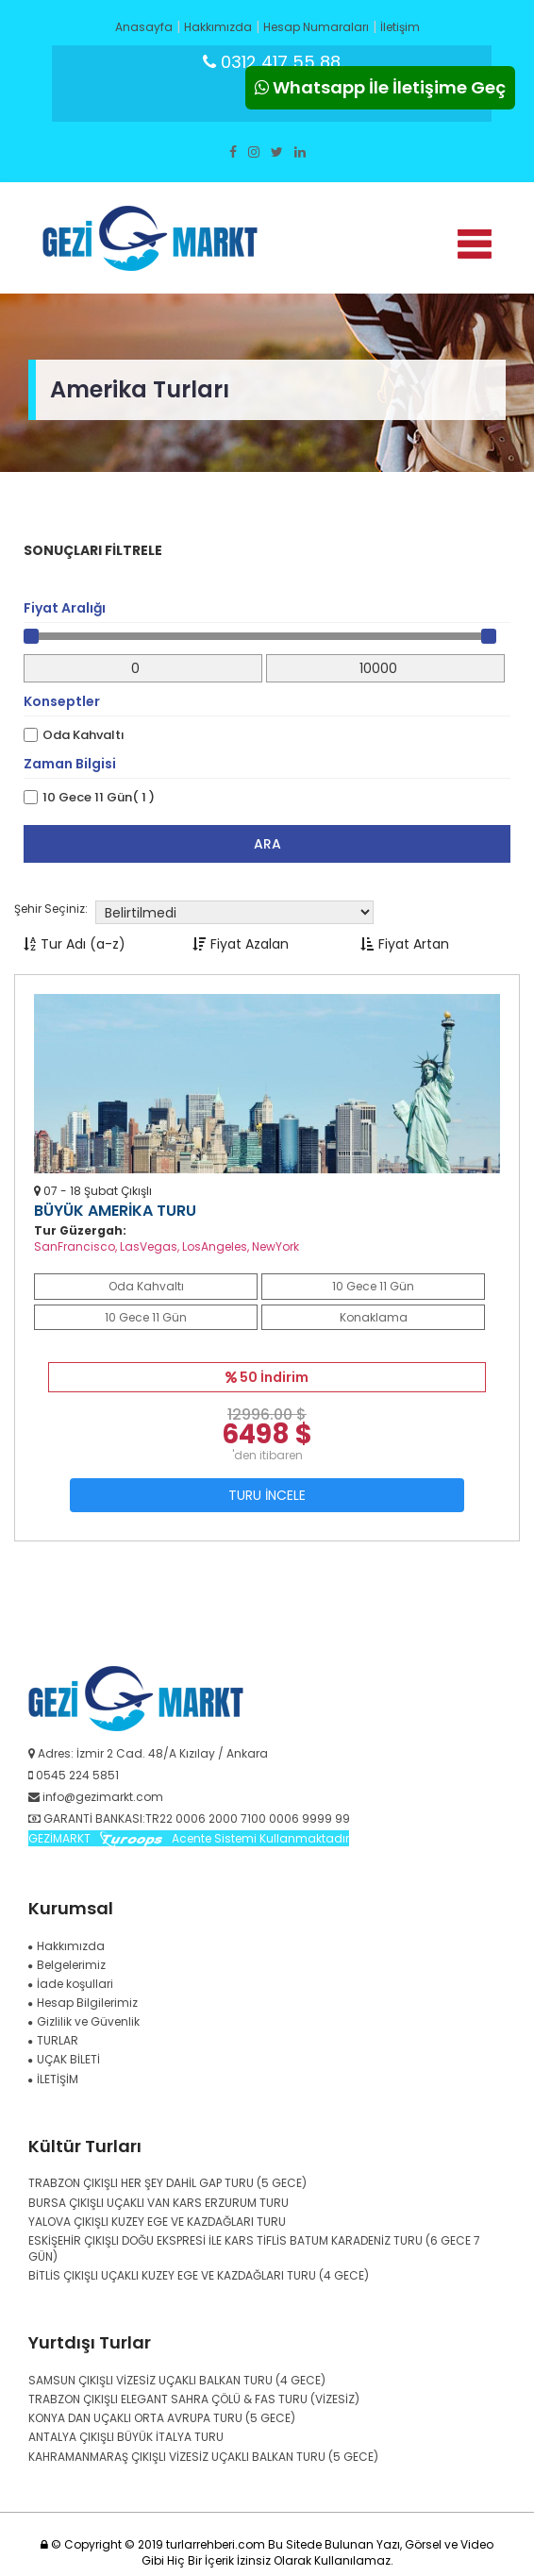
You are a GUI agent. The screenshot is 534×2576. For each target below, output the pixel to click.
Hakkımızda (218, 27)
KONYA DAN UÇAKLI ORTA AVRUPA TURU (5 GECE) (161, 2418)
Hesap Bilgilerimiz (83, 2003)
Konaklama (374, 1317)
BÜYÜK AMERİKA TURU (115, 1210)
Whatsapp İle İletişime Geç (380, 87)
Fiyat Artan (404, 943)
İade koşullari (70, 1984)
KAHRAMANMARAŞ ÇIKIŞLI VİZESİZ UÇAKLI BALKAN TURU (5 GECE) (203, 2457)
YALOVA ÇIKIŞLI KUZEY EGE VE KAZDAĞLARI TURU (157, 2222)
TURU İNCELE (267, 1495)
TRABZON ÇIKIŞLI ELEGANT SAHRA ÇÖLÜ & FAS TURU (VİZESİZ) (193, 2399)
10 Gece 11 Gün (373, 1286)
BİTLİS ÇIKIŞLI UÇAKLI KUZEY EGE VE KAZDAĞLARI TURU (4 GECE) (198, 2275)
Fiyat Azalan (240, 943)
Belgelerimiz (67, 1965)
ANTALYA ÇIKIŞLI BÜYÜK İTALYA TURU (126, 2437)
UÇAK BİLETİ (64, 2059)
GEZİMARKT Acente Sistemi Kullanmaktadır (188, 1838)
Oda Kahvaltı (83, 735)
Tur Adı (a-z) (74, 943)
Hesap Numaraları (316, 27)
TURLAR (53, 2040)
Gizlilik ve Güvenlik (84, 2021)
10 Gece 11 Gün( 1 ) (98, 797)
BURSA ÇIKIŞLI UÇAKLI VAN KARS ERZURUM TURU (158, 2203)
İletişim (400, 27)
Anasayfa (144, 27)
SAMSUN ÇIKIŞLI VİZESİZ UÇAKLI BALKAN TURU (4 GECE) (176, 2380)
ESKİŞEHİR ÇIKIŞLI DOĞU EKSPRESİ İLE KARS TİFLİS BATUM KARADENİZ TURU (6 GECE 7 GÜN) (254, 2248)
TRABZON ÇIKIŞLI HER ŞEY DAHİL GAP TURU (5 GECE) (167, 2183)
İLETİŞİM (53, 2079)
